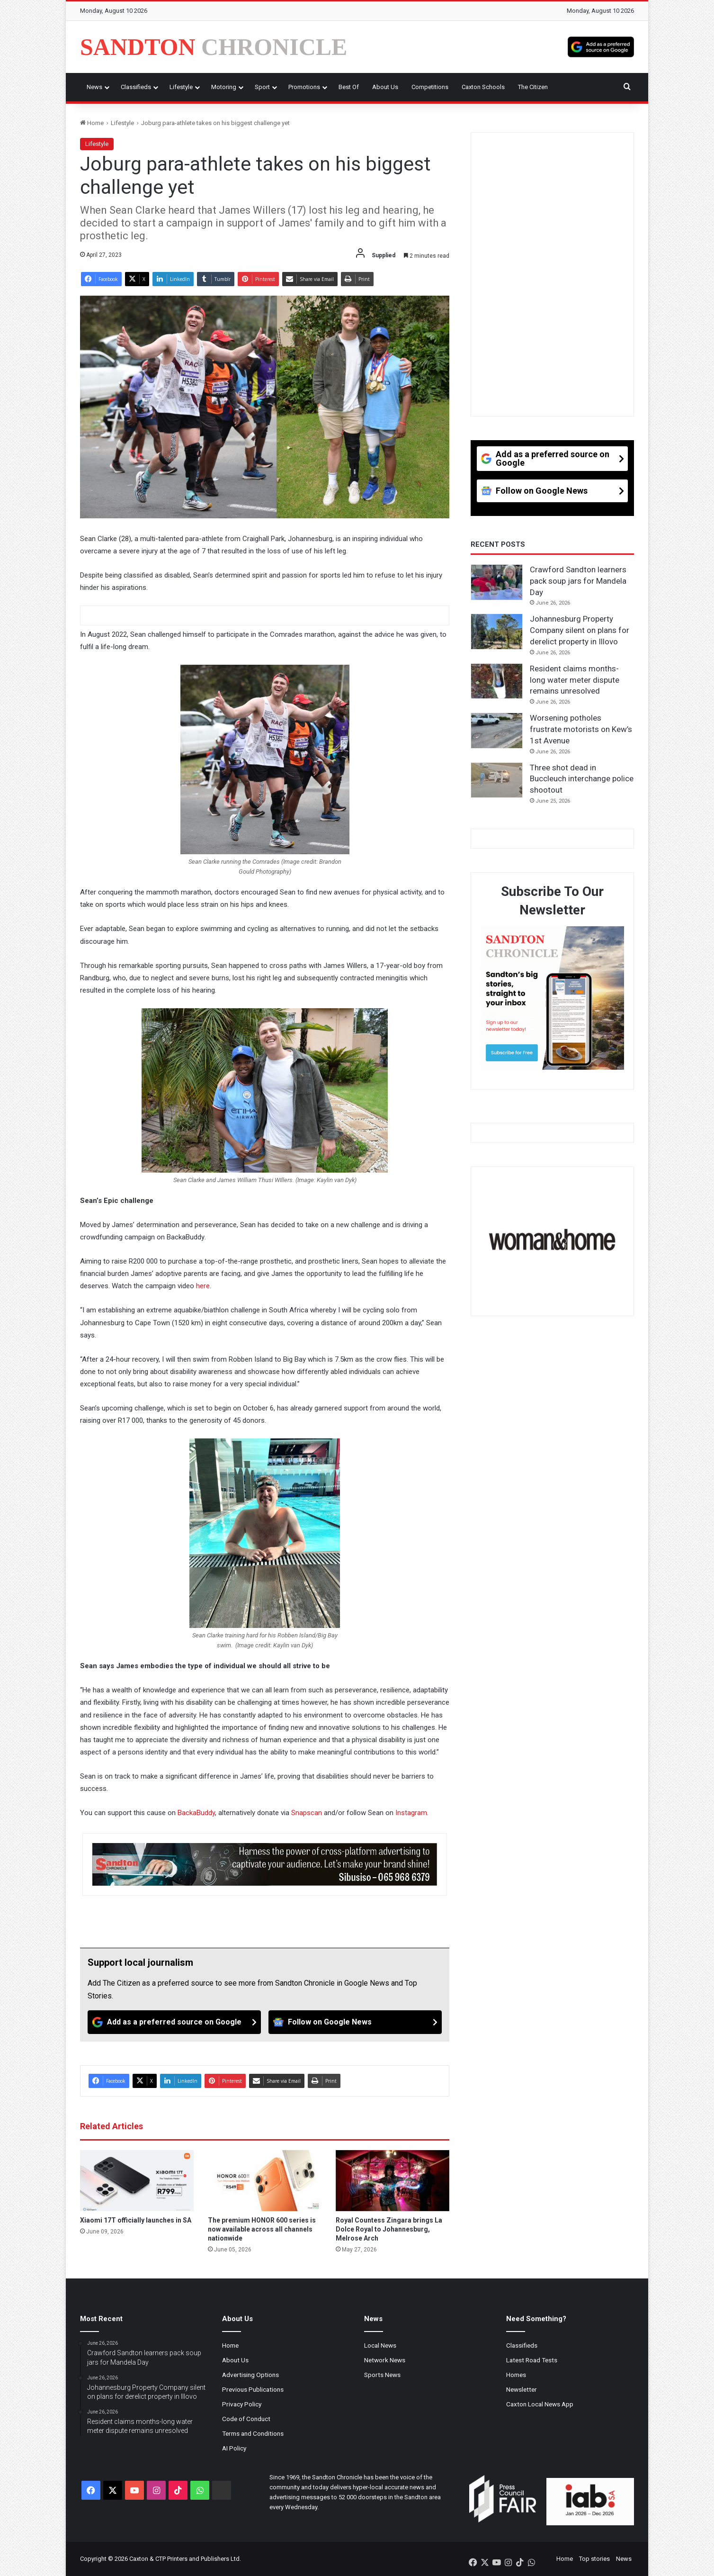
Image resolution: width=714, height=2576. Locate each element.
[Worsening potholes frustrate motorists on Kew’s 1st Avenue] (497, 731)
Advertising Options (250, 2374)
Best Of (349, 86)
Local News (380, 2345)
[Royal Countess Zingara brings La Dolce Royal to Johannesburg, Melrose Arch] (392, 2181)
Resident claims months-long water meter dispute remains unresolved (574, 680)
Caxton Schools (483, 86)
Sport (262, 86)
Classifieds (136, 86)
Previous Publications (253, 2389)
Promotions (304, 86)
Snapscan (306, 1812)
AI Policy (234, 2448)
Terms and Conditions (253, 2433)
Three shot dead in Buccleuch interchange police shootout (582, 779)
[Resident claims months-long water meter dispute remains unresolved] (497, 681)
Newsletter (521, 2389)
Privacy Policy (241, 2404)
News (94, 86)
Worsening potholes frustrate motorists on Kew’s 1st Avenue (581, 729)
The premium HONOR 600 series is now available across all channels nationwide (262, 2229)
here (203, 1286)
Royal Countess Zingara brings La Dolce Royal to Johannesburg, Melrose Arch (389, 2229)
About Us (385, 86)
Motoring (223, 86)
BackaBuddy (196, 1812)
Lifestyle (181, 86)
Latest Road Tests (531, 2360)
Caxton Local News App (539, 2404)
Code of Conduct (246, 2418)
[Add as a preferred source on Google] (601, 46)
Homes (516, 2374)
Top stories (594, 2558)
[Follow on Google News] (355, 2022)
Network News (384, 2360)
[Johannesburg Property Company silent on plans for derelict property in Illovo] (497, 632)
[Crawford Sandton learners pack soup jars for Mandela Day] (497, 582)
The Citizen (533, 86)
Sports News (382, 2374)
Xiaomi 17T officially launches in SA (135, 2220)
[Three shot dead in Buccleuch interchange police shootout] (497, 780)
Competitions (429, 86)
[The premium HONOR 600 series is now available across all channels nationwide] (264, 2181)
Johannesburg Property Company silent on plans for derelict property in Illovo (579, 630)
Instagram (411, 1812)
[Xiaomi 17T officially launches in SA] (137, 2181)
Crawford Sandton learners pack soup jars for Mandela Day (578, 581)
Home (92, 123)
